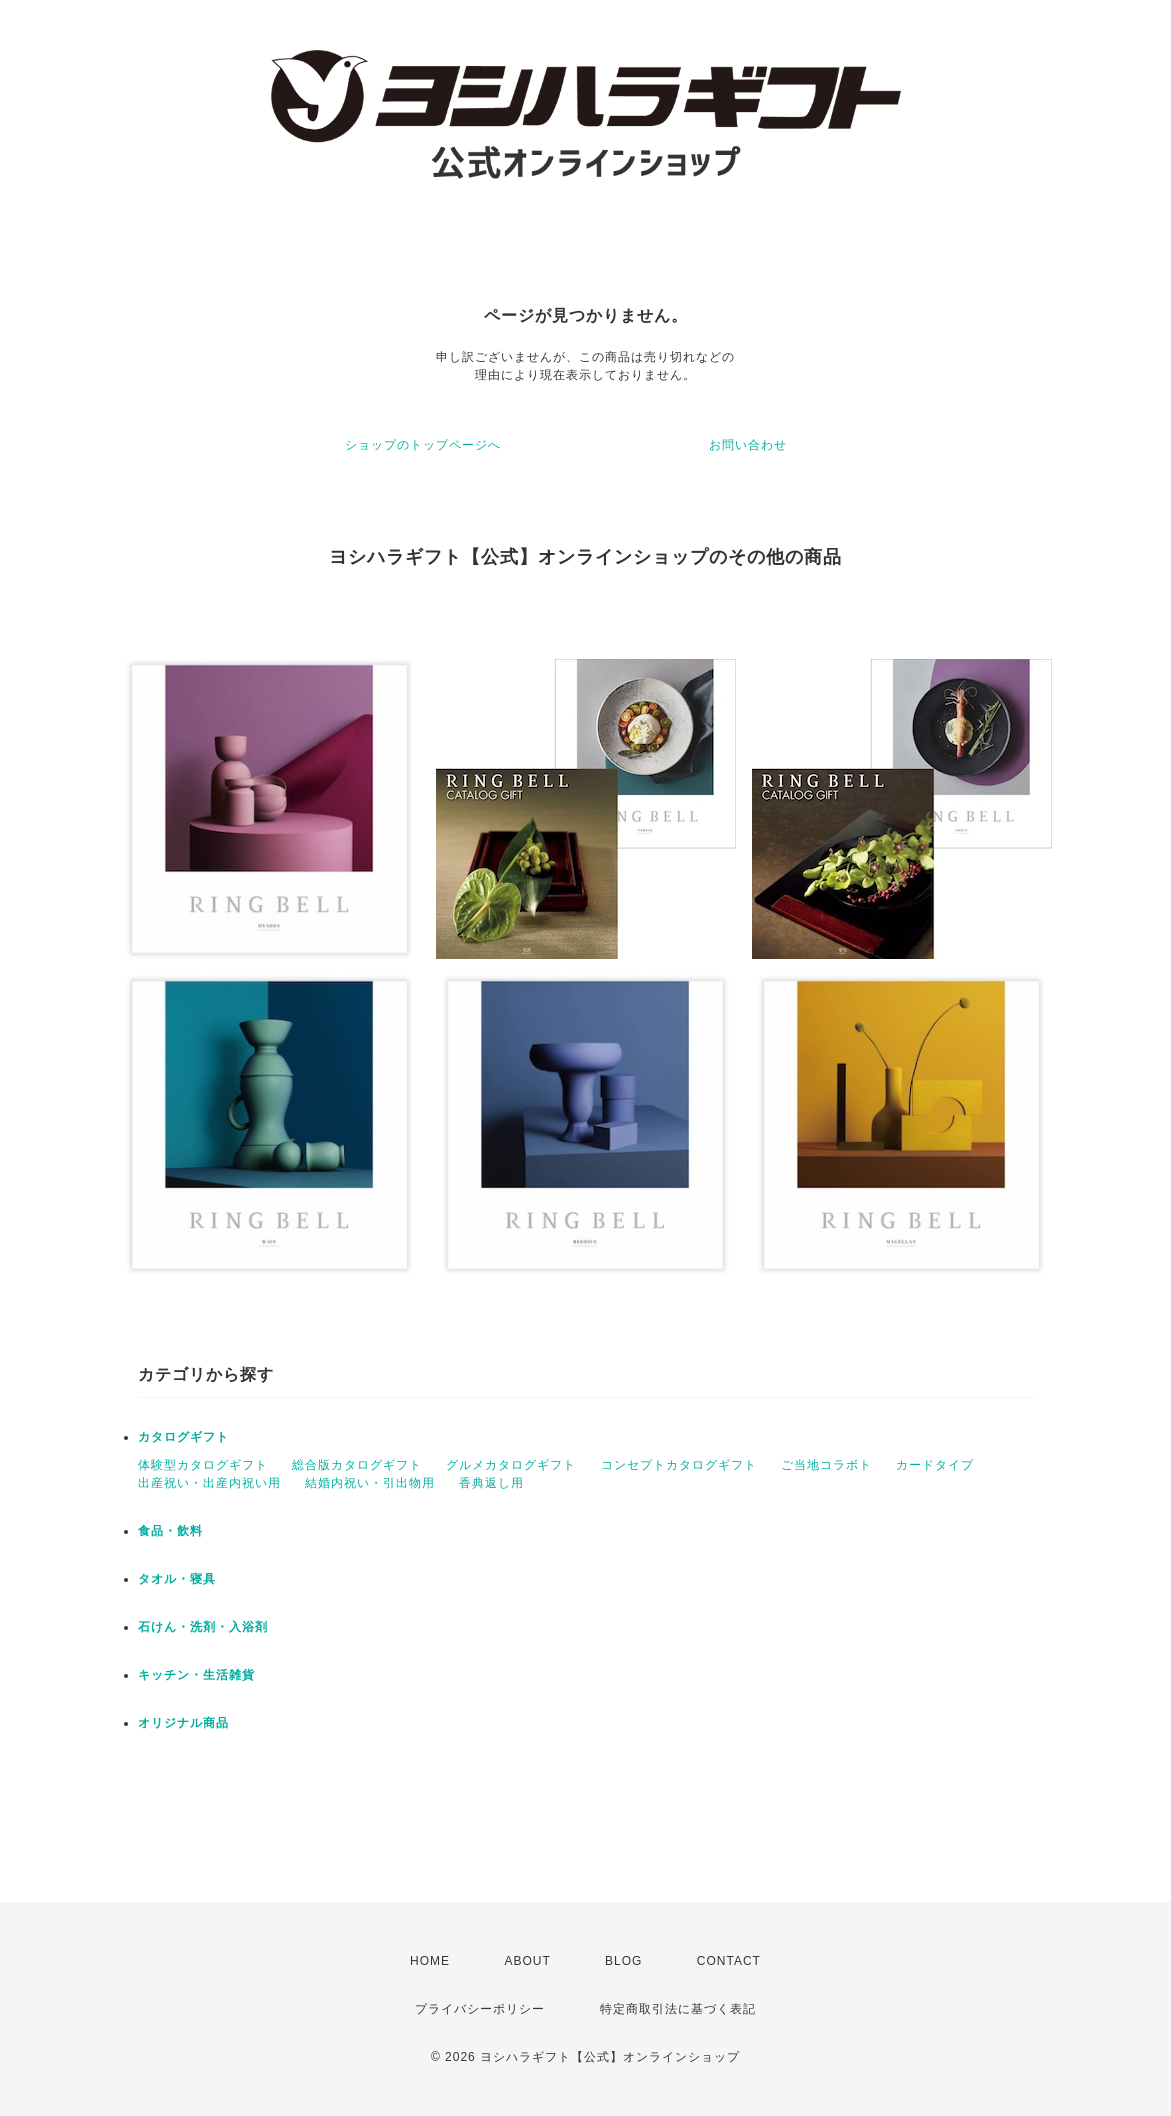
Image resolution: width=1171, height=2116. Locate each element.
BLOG (623, 1961)
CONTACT (729, 1961)
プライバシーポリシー (480, 2009)
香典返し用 (491, 1483)
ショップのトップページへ (423, 445)
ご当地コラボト (826, 1465)
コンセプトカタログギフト (679, 1465)
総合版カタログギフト (357, 1465)
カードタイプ (935, 1465)
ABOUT (527, 1961)
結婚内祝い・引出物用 (370, 1483)
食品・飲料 (170, 1531)
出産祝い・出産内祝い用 (209, 1483)
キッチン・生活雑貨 (196, 1675)
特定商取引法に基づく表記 (678, 2009)
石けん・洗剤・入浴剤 (203, 1627)
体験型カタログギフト (203, 1465)
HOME (430, 1961)
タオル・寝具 (177, 1579)
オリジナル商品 (183, 1723)
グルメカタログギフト (511, 1465)
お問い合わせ (748, 445)
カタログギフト (183, 1437)
